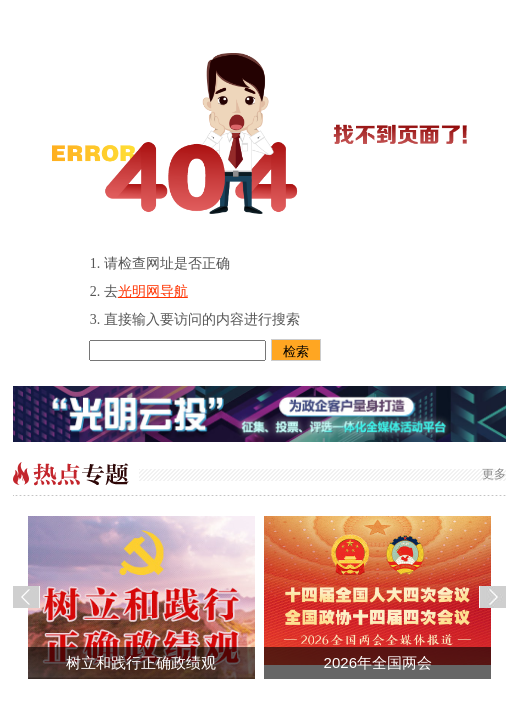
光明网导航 (153, 291)
